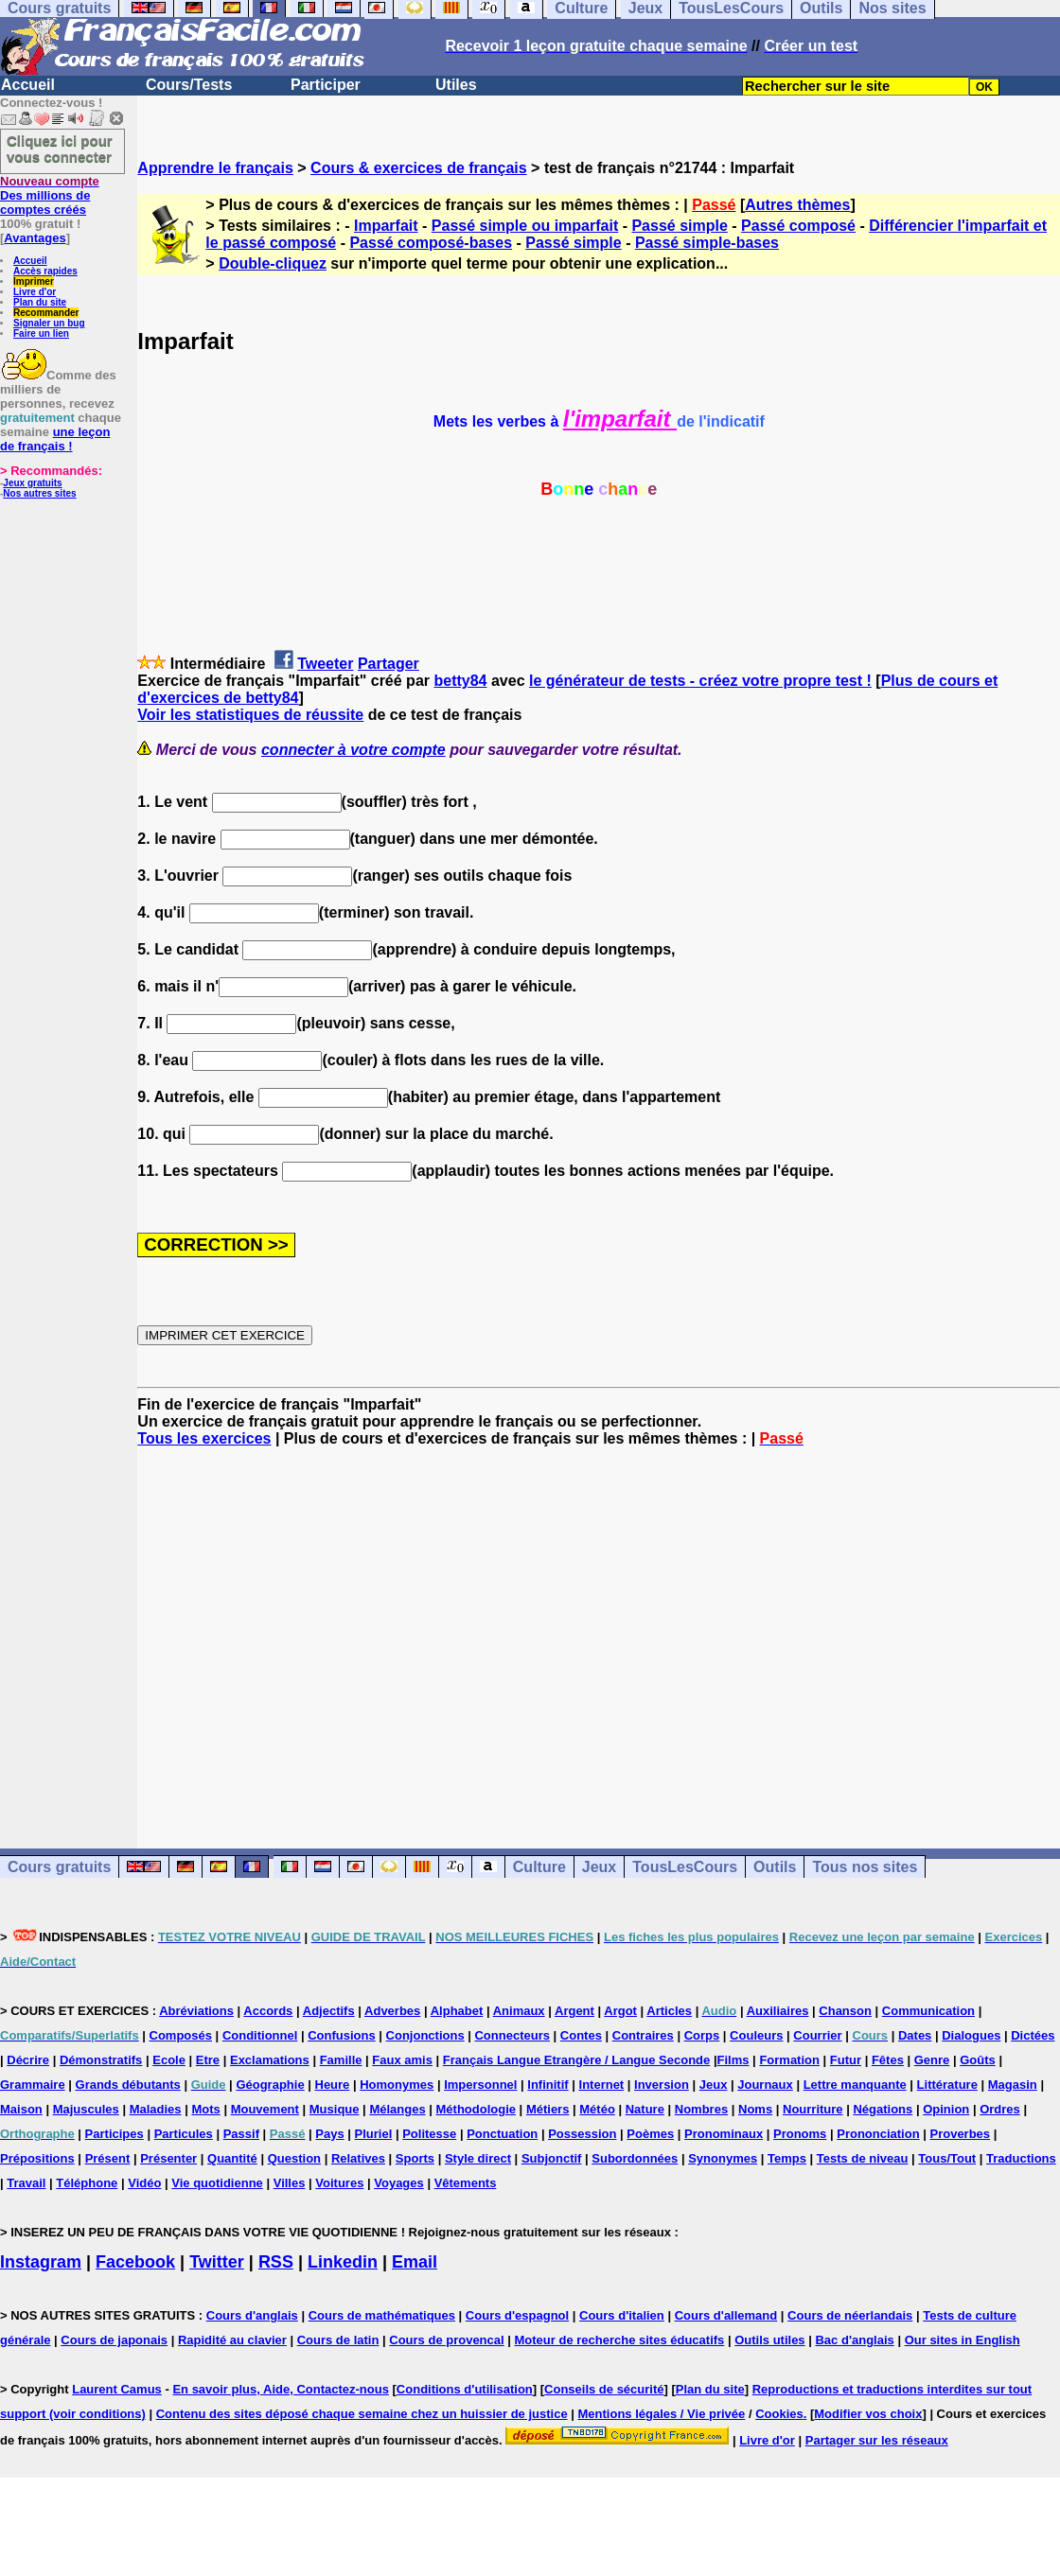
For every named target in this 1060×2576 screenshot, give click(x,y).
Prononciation (878, 2134)
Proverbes (959, 2134)
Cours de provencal (446, 2340)
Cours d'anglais (252, 2315)
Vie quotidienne (217, 2183)
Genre (932, 2060)
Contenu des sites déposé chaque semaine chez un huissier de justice (362, 2414)
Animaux (519, 2011)
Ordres (1000, 2109)
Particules (183, 2134)
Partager (388, 664)
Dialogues (971, 2035)
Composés (181, 2035)
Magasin (1012, 2084)
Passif (241, 2134)
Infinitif (547, 2084)
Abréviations (196, 2011)
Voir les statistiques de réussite (250, 715)
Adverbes (392, 2011)
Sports (415, 2158)
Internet (602, 2084)
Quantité (232, 2158)
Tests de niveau (863, 2158)
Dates (914, 2035)
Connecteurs (511, 2035)
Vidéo (144, 2183)
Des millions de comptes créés (49, 195)
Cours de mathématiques (382, 2315)
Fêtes (888, 2060)
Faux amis (402, 2060)
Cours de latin (338, 2340)
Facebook (135, 2261)
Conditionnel (259, 2035)
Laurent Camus (117, 2389)
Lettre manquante (855, 2084)
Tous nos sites (864, 1867)
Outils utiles (769, 2340)
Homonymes (396, 2084)
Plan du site (39, 302)
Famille (341, 2060)
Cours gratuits (59, 1867)
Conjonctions (425, 2035)
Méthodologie (476, 2109)
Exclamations (269, 2060)
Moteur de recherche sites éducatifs (620, 2340)
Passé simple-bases (707, 243)
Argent (574, 2011)
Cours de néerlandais (849, 2315)
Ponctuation (502, 2134)
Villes (290, 2183)
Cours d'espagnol (517, 2315)
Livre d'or (34, 292)
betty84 (459, 681)
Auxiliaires (778, 2011)
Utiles (456, 85)
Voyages (399, 2183)
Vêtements (465, 2183)
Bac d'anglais (854, 2340)
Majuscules (86, 2109)
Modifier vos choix (868, 2414)
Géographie (270, 2084)
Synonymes (722, 2158)
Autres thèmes (797, 205)
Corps (702, 2035)
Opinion (946, 2109)
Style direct (478, 2158)
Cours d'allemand (726, 2315)
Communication (928, 2011)
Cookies (779, 2414)
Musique (334, 2109)
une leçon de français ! (55, 439)
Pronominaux (723, 2134)
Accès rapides (45, 271)
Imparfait (386, 226)
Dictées (1032, 2035)
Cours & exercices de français (418, 168)
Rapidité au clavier (232, 2340)
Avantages (34, 238)
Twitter (216, 2261)
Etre (208, 2060)
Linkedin (343, 2261)
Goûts (978, 2060)
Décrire (28, 2060)
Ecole (169, 2060)
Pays (329, 2134)
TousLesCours (684, 1867)
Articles (669, 2011)
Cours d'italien (621, 2315)
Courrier (817, 2035)
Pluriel (374, 2134)
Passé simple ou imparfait (525, 226)
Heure (332, 2084)
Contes (581, 2035)
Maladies (156, 2109)
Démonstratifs (101, 2060)
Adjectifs (329, 2011)
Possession (582, 2134)
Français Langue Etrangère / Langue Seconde (576, 2060)
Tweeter (325, 664)
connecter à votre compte (353, 750)
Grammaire (32, 2084)
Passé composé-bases (430, 243)
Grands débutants (128, 2084)
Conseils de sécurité (603, 2389)
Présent (108, 2158)
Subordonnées (635, 2158)
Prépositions (37, 2158)
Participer (326, 85)
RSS (275, 2261)
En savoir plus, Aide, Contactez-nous (280, 2389)
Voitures (339, 2183)
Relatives (358, 2158)
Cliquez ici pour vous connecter (60, 148)
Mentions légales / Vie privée (662, 2414)
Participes (114, 2134)
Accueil (28, 85)
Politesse (429, 2134)
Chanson (845, 2011)
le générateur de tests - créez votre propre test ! (700, 681)
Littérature (947, 2084)
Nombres (701, 2109)
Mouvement (265, 2109)
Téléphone (86, 2183)
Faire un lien (41, 333)
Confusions (342, 2035)
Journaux (765, 2084)
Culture (539, 1867)
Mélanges (397, 2109)
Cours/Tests (189, 85)
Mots (205, 2109)
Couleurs (756, 2035)
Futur (845, 2060)
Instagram (40, 2261)
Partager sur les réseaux (876, 2440)
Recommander (46, 312)
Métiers (548, 2109)
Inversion (661, 2084)
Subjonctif (551, 2158)
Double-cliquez (273, 263)
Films (733, 2060)
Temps (787, 2158)
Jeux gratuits (32, 483)
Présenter (168, 2158)
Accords (267, 2011)
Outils (774, 1867)
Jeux (599, 1867)
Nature (645, 2109)
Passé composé (798, 226)
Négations (882, 2109)
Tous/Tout (947, 2158)
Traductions (1021, 2158)
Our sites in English (962, 2340)
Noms (755, 2109)
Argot (620, 2011)
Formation (789, 2060)
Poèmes (650, 2134)
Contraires (643, 2035)
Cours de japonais (114, 2340)
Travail (26, 2183)
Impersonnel (480, 2084)
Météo (597, 2109)
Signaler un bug (49, 323)
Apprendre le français (215, 168)
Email (414, 2261)
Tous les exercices (204, 1438)
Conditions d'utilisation (465, 2389)
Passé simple (679, 226)
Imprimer (33, 281)
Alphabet (457, 2011)
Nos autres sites (39, 493)
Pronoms (799, 2134)
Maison (21, 2109)
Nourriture (813, 2109)
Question (294, 2158)
